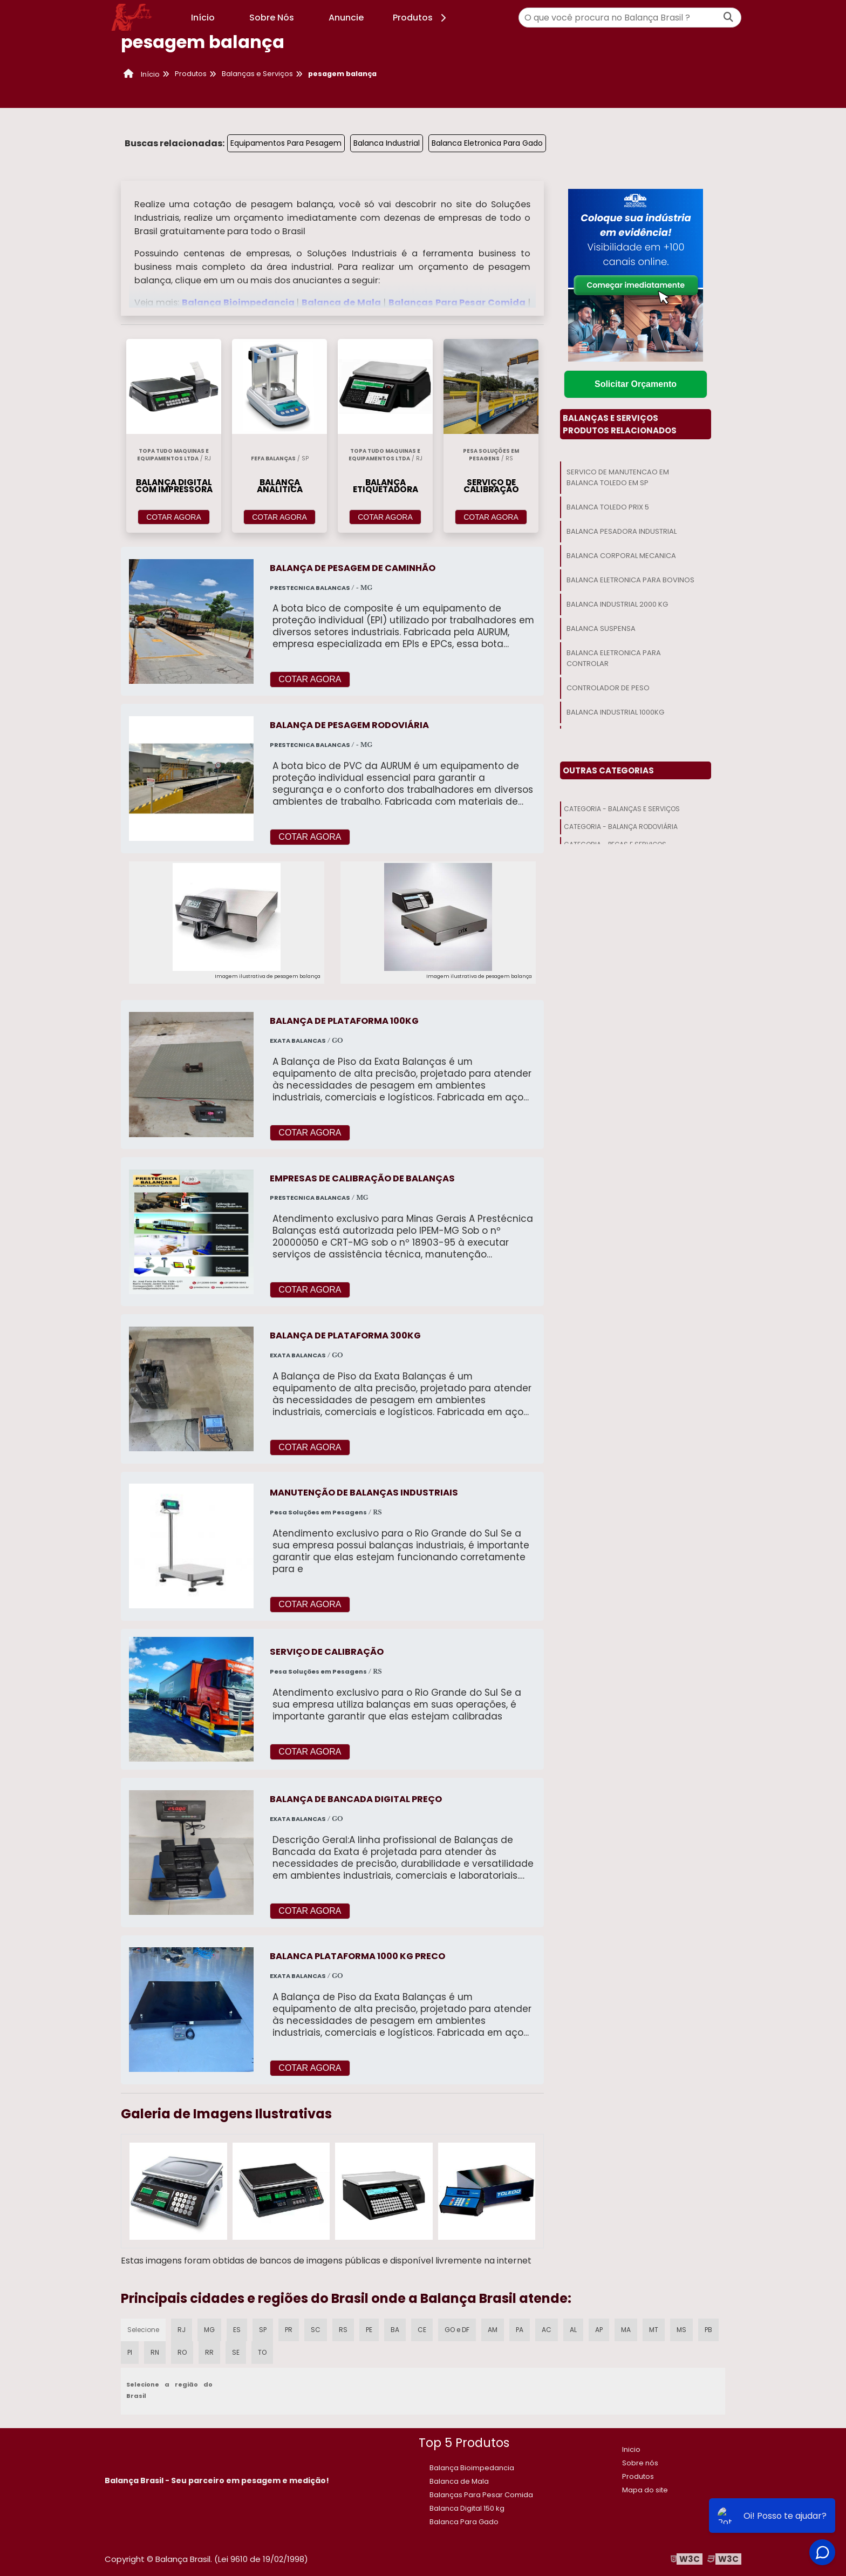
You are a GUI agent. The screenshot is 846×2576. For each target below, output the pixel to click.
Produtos (421, 17)
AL (573, 2329)
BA (395, 2329)
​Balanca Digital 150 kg (466, 2508)
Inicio (631, 2449)
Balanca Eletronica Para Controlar (614, 658)
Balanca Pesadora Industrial (622, 531)
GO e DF (457, 2329)
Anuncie (346, 17)
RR (209, 2352)
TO (262, 2352)
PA (519, 2329)
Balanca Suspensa (601, 628)
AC (546, 2329)
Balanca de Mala (342, 302)
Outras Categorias (608, 770)
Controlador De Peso (608, 688)
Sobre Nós (271, 17)
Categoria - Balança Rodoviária (621, 826)
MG (209, 2329)
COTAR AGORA (173, 517)
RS (343, 2329)
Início (203, 17)
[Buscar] (728, 17)
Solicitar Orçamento (636, 384)
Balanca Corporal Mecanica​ (621, 555)
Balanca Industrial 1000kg (615, 712)
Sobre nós (640, 2463)
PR (288, 2329)
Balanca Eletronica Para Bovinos (630, 580)
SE (236, 2352)
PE (369, 2329)
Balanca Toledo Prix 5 (608, 507)
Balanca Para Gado (464, 2522)
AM (492, 2329)
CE (422, 2329)
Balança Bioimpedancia (239, 302)
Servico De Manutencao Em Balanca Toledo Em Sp (618, 477)
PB (708, 2329)
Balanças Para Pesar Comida (458, 302)
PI (129, 2352)
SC (315, 2329)
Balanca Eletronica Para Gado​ (487, 143)
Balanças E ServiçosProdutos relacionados (620, 424)
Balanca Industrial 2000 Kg (617, 604)
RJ (182, 2329)
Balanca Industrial (386, 143)
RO (182, 2352)
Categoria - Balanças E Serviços (622, 808)
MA (626, 2329)
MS (681, 2329)
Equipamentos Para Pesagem (286, 143)
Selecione (143, 2329)
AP (599, 2329)
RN (155, 2352)
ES (237, 2329)
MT (653, 2329)
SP (263, 2329)
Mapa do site (645, 2490)
